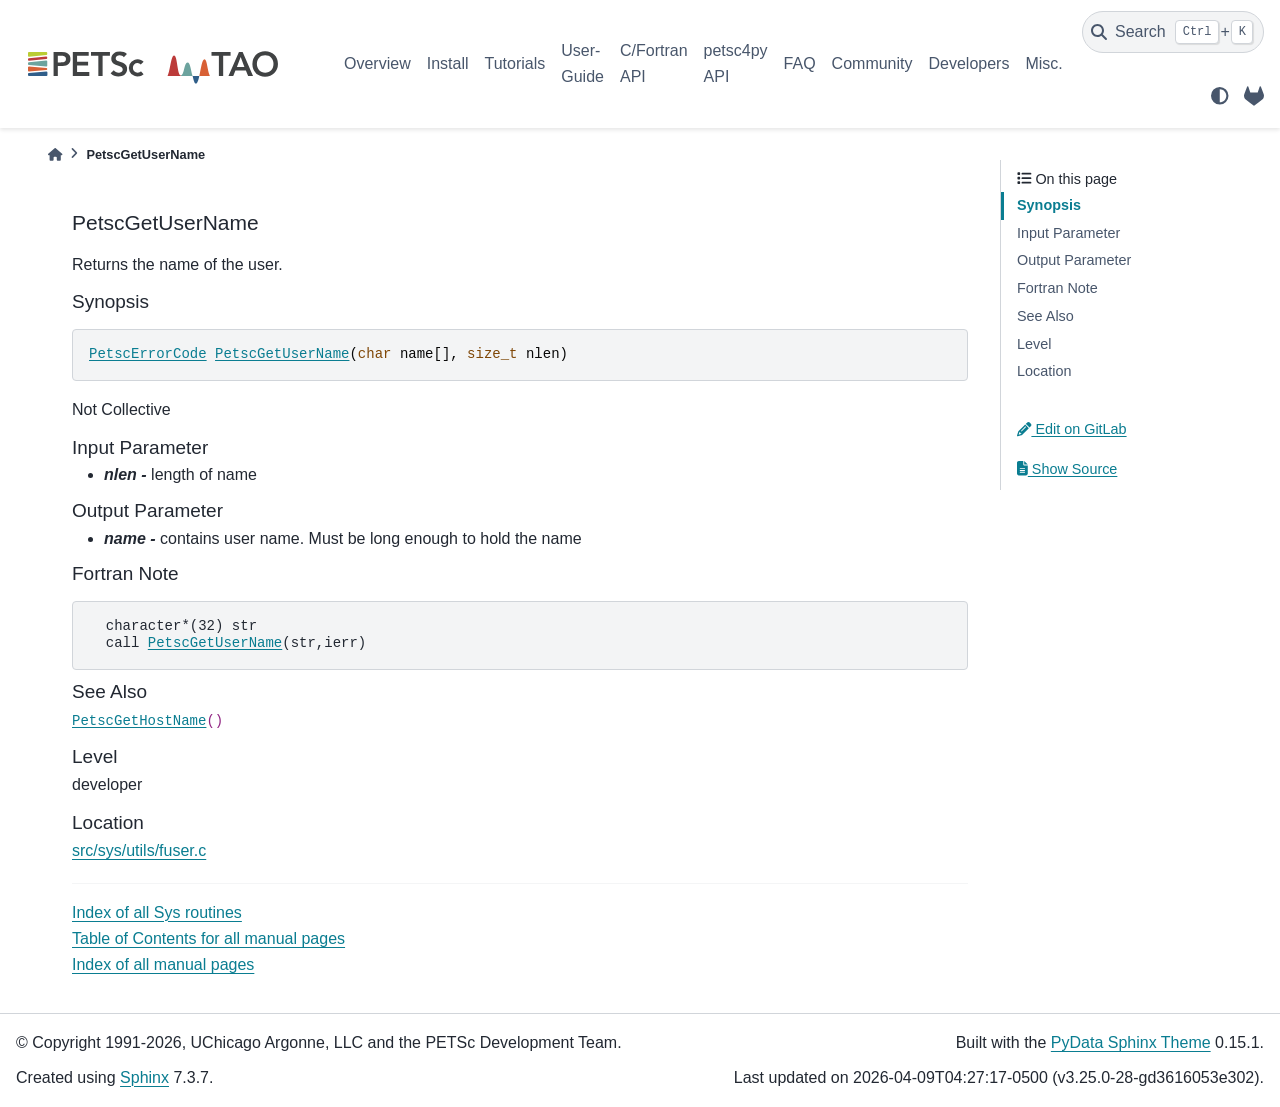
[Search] (1173, 32)
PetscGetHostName (139, 721)
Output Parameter (1074, 260)
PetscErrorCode (148, 354)
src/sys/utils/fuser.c (139, 850)
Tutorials (514, 63)
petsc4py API (736, 63)
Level (1034, 344)
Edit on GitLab (1072, 429)
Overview (377, 63)
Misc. (1043, 63)
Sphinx (144, 1077)
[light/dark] (1220, 96)
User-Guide (582, 63)
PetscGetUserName (282, 354)
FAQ (800, 63)
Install (448, 63)
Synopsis (1049, 205)
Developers (969, 63)
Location (1044, 371)
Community (872, 63)
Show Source (1067, 469)
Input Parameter (1068, 233)
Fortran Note (1057, 288)
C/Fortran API (654, 63)
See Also (1045, 316)
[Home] (55, 154)
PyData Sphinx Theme (1131, 1042)
